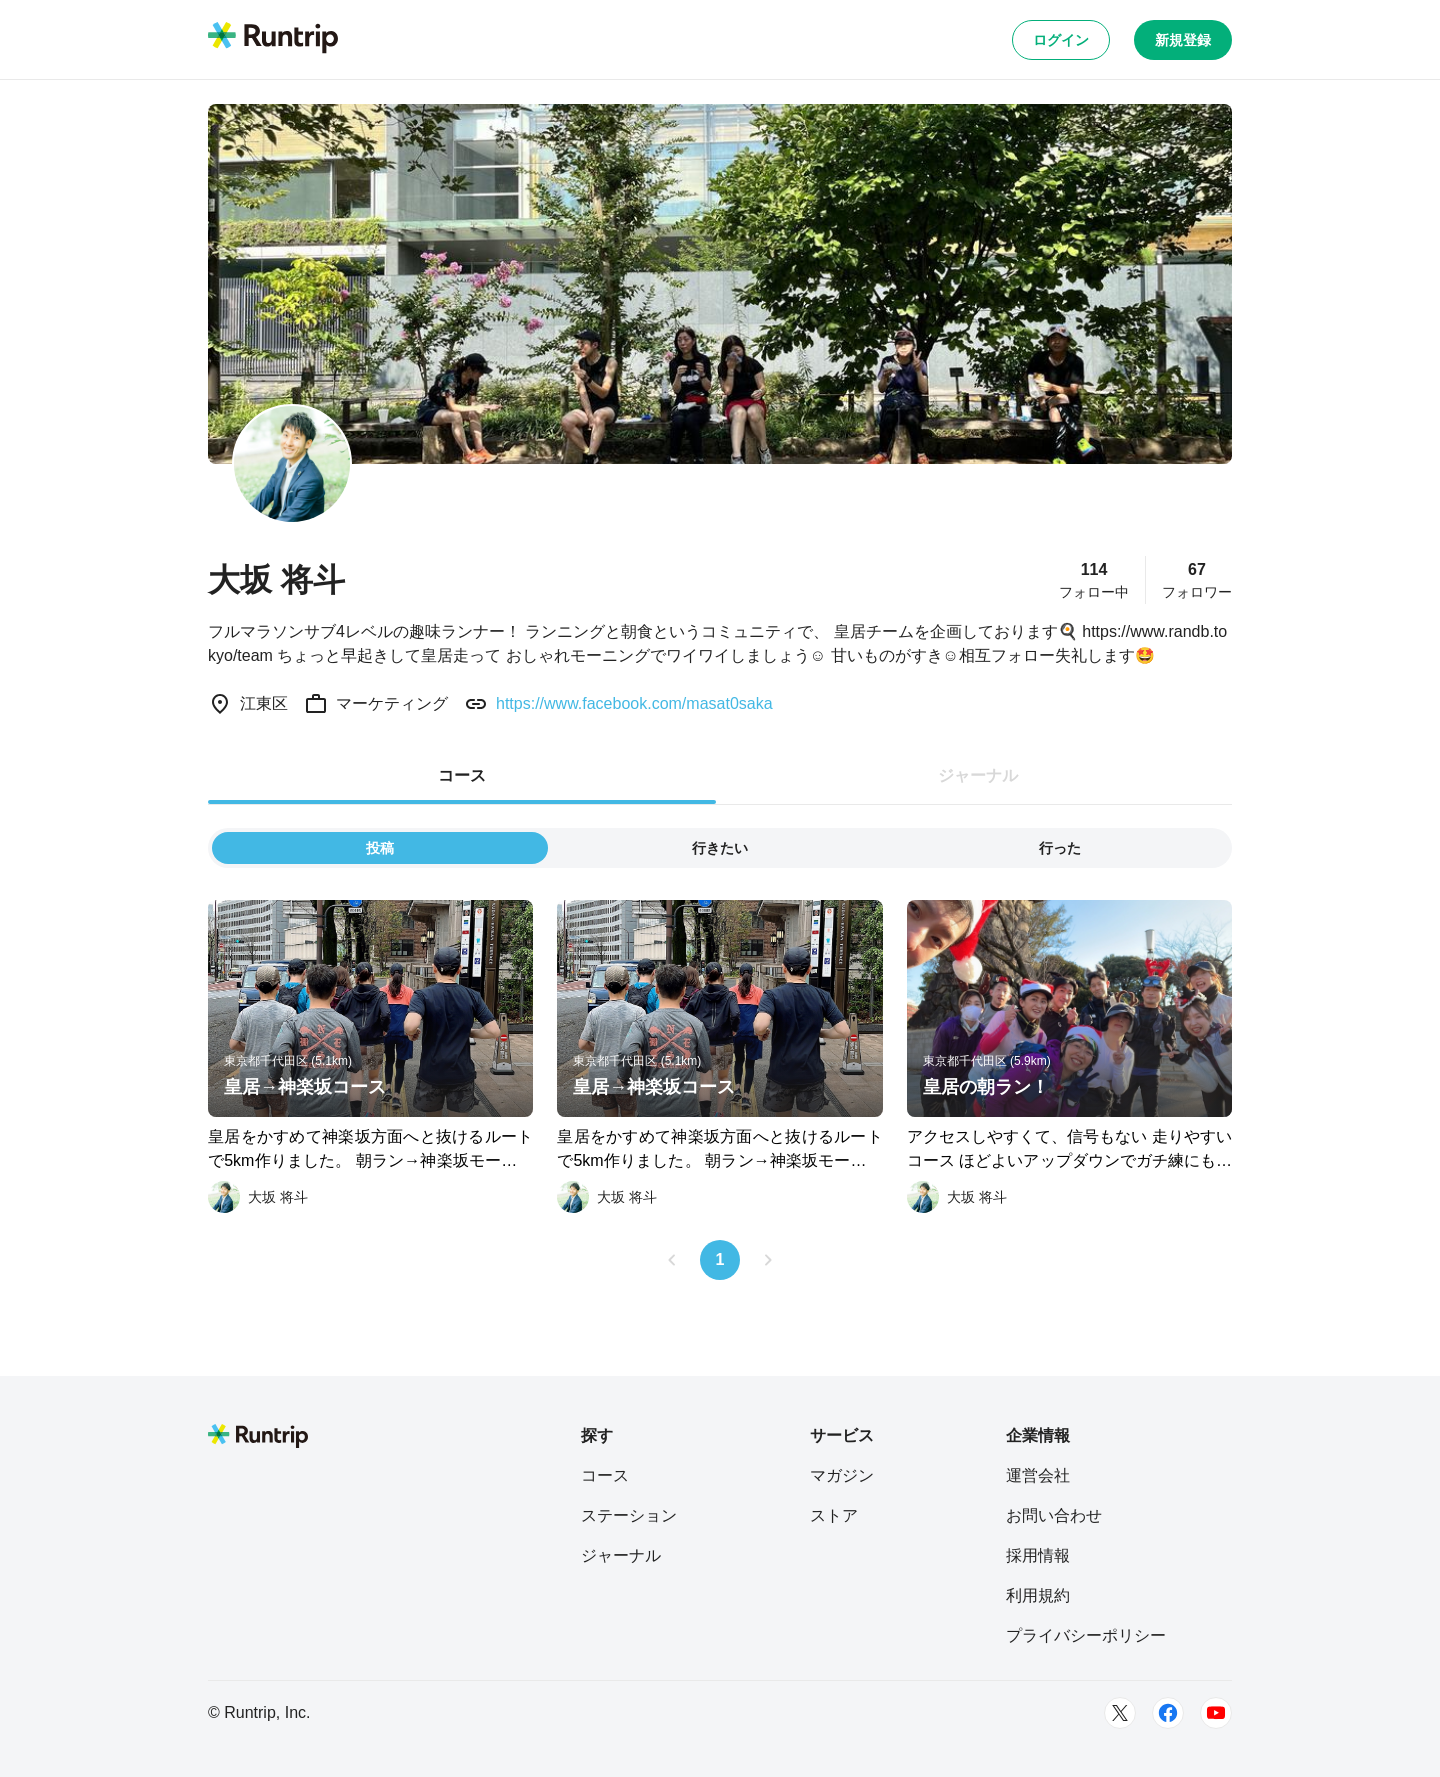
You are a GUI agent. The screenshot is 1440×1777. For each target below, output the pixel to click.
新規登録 (1183, 40)
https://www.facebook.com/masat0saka (634, 703)
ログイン (1061, 40)
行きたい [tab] (720, 848)
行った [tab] (1060, 848)
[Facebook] (1168, 1713)
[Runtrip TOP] (273, 39)
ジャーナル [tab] (978, 775)
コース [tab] (462, 775)
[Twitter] (1120, 1713)
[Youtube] (1216, 1713)
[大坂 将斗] (258, 1197)
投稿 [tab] (380, 848)
